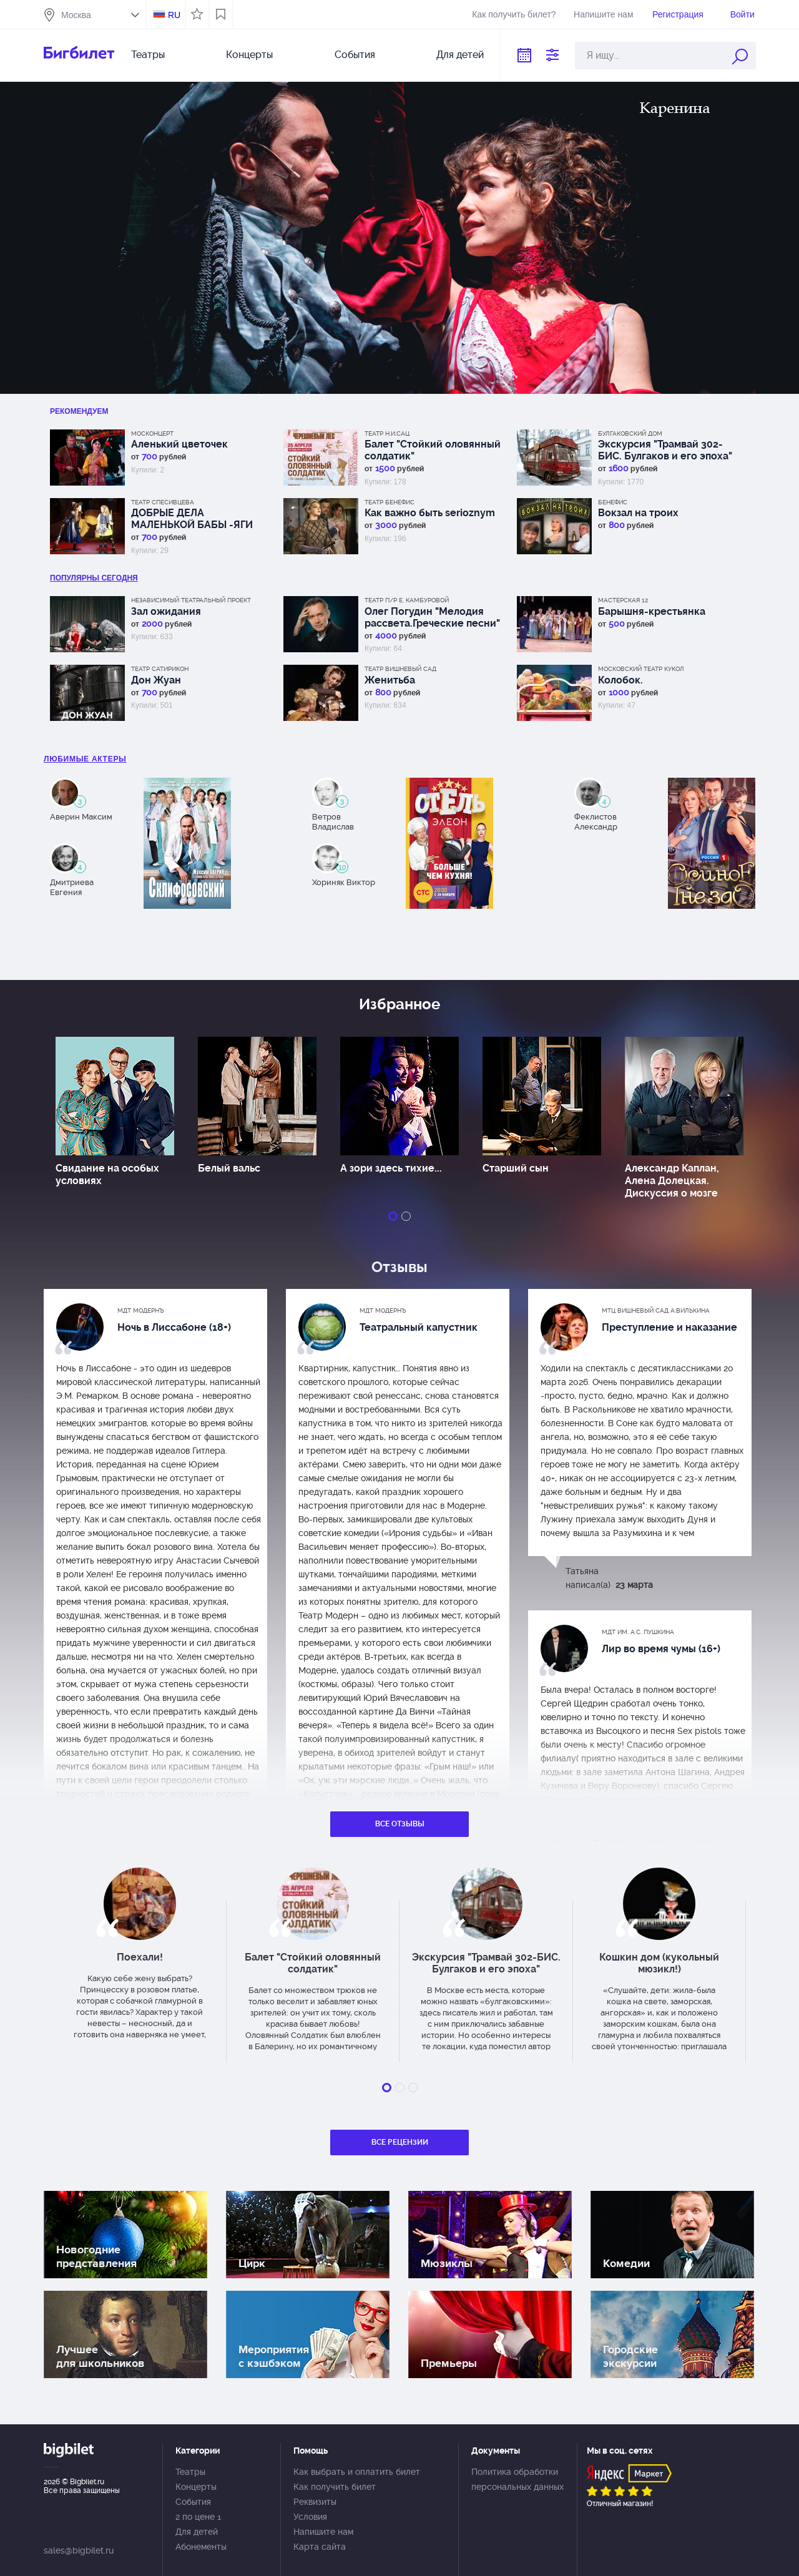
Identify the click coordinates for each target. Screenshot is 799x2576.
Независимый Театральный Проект (191, 600)
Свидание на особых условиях (107, 1174)
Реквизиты (314, 2502)
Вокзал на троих (638, 513)
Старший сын (516, 1168)
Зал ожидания (166, 611)
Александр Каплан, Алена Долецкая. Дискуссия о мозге (672, 1180)
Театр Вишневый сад (400, 668)
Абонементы (201, 2547)
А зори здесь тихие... (391, 1168)
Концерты (249, 55)
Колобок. (620, 680)
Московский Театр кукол (641, 668)
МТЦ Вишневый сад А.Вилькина (656, 1310)
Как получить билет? (514, 14)
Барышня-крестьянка (651, 611)
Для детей (460, 55)
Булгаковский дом (630, 433)
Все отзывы (399, 1823)
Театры (148, 55)
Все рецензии (399, 2142)
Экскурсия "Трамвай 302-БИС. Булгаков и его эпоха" (665, 450)
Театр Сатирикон (160, 668)
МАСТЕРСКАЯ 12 (623, 600)
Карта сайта (319, 2547)
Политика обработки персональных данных (517, 2479)
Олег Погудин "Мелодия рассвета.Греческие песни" (432, 617)
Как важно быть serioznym (430, 513)
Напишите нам (603, 14)
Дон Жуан (156, 680)
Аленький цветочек (179, 444)
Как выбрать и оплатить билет (356, 2472)
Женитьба (390, 680)
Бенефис (612, 502)
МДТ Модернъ (140, 1310)
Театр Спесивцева (162, 502)
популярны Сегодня (94, 578)
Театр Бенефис (389, 502)
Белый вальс (229, 1168)
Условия (310, 2517)
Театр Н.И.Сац (387, 433)
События (355, 55)
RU (174, 15)
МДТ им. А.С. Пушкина (638, 1631)
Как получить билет (334, 2487)
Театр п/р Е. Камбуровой (407, 600)
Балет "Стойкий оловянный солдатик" (433, 450)
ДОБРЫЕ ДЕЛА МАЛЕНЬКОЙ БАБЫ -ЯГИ (192, 519)
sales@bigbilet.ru (79, 2550)
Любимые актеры (85, 759)
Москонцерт (152, 433)
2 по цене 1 (198, 2517)
